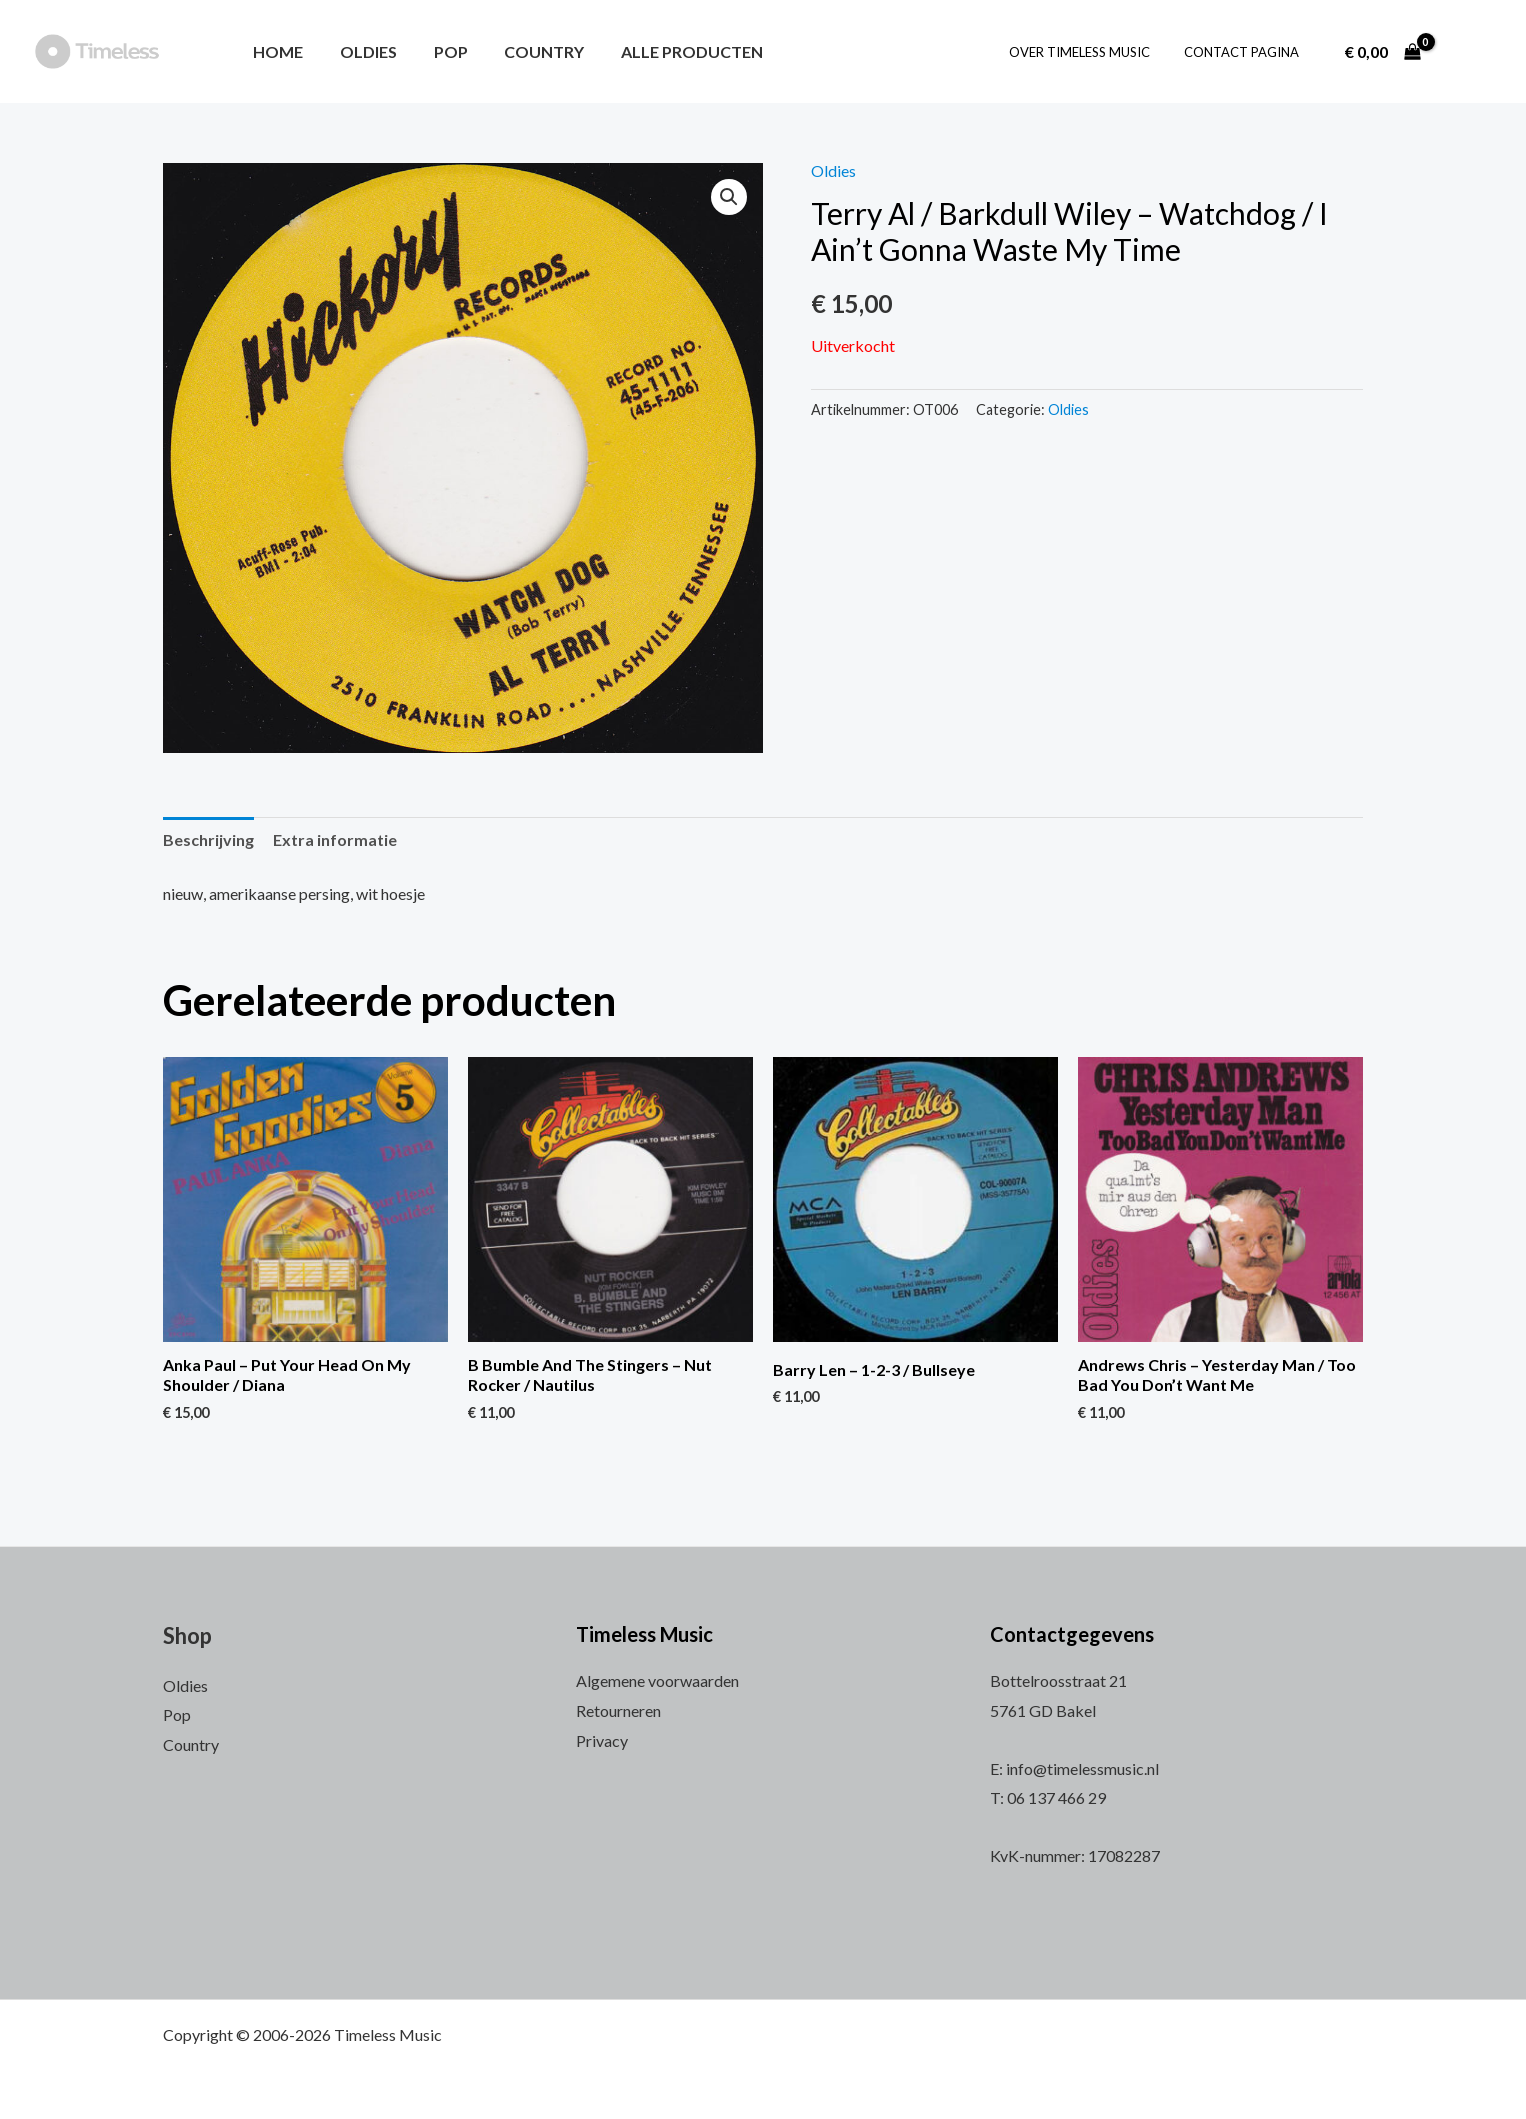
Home (276, 51)
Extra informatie (335, 839)
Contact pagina (1245, 52)
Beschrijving (208, 839)
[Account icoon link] (1470, 52)
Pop (439, 51)
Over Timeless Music (1091, 52)
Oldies (361, 51)
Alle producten (671, 51)
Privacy (602, 1740)
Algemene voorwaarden (657, 1680)
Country (528, 51)
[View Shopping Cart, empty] (1382, 52)
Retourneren (618, 1710)
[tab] (208, 840)
